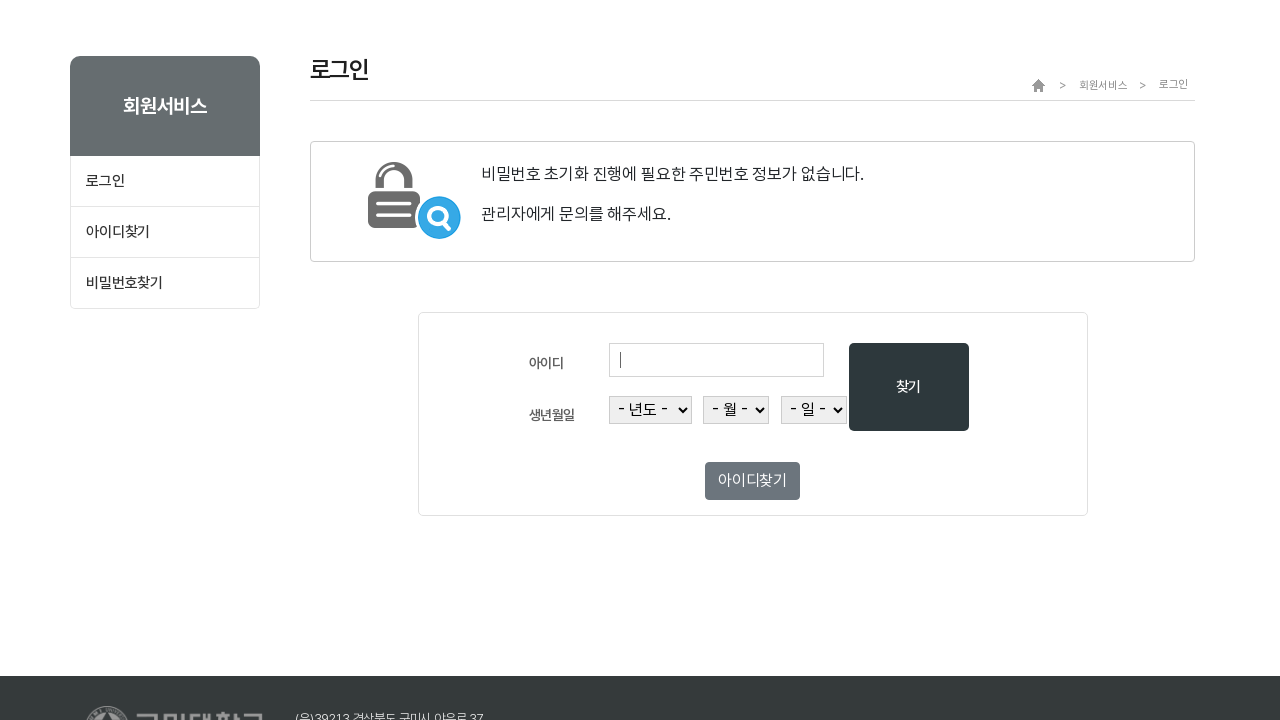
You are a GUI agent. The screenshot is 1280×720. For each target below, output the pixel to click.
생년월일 (552, 415)
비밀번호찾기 (124, 283)
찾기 (908, 387)
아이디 (546, 363)
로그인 (105, 181)
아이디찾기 (118, 232)
